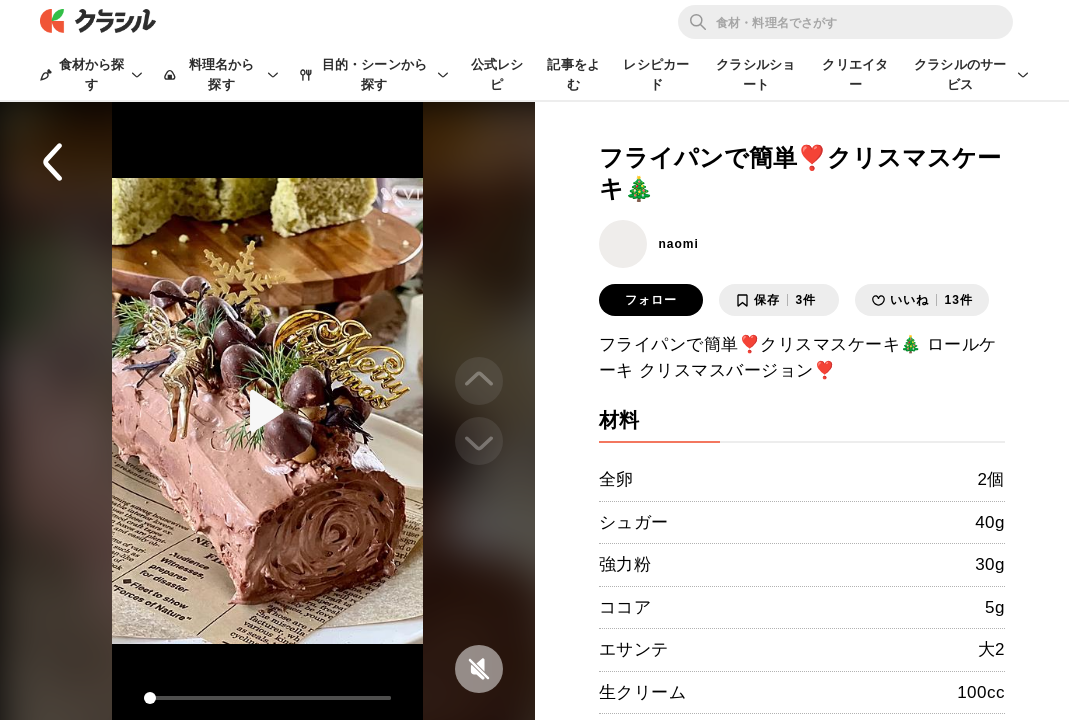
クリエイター (855, 74)
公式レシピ (497, 74)
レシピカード (656, 74)
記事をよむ (573, 74)
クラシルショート (755, 74)
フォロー (651, 300)
